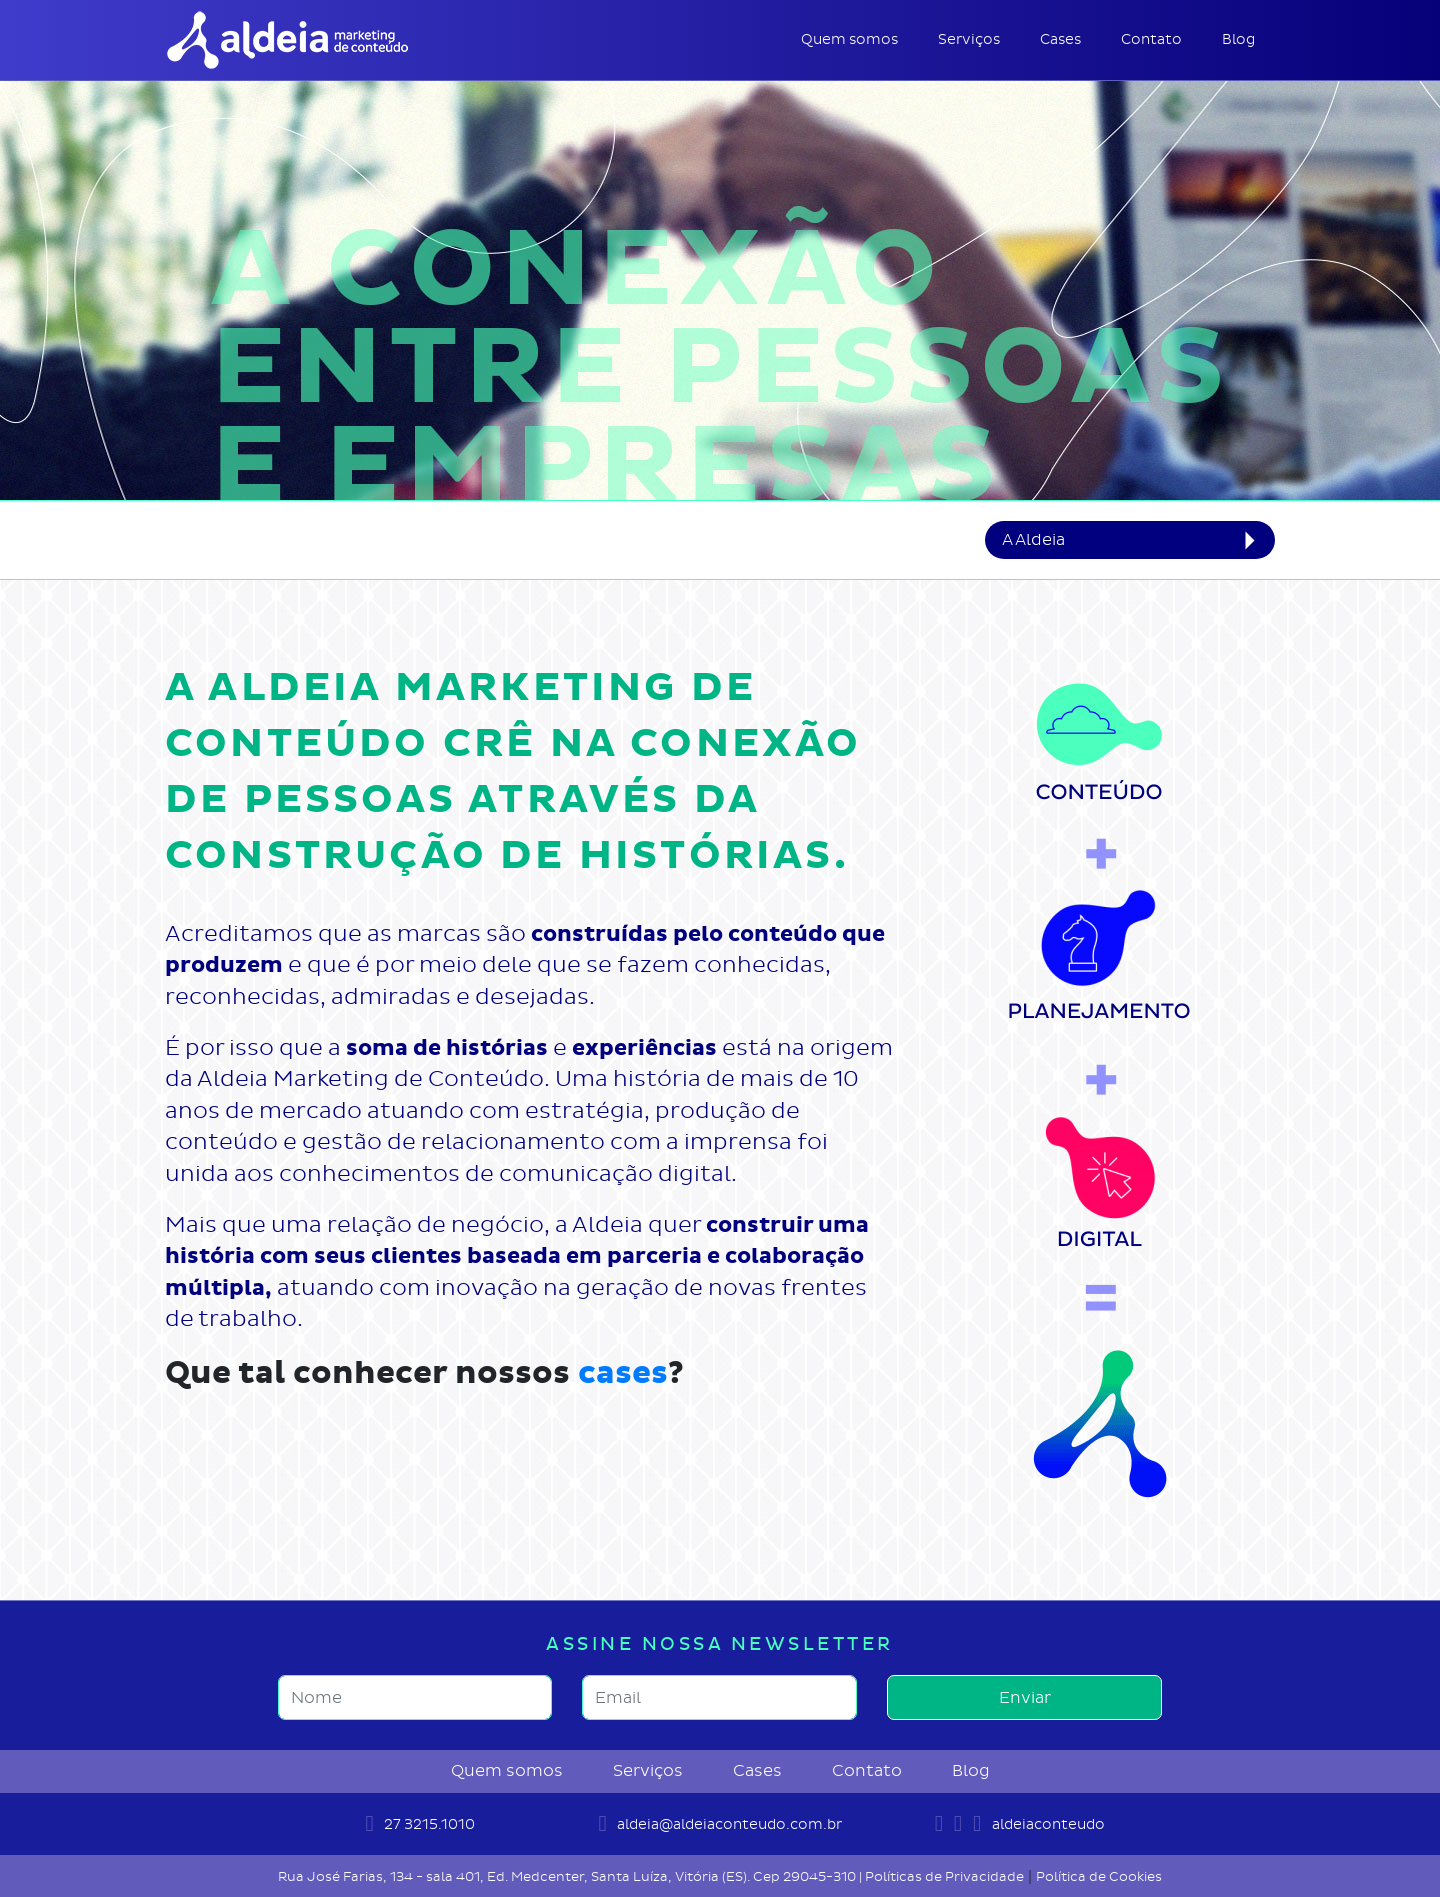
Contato (1151, 39)
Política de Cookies (1099, 1876)
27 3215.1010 (419, 1824)
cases (623, 1373)
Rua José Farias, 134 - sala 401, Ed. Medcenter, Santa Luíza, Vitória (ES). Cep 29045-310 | (571, 1876)
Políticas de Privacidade (944, 1876)
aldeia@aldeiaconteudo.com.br (719, 1824)
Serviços (969, 39)
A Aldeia (1033, 539)
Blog (1238, 39)
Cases (1060, 39)
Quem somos (849, 39)
